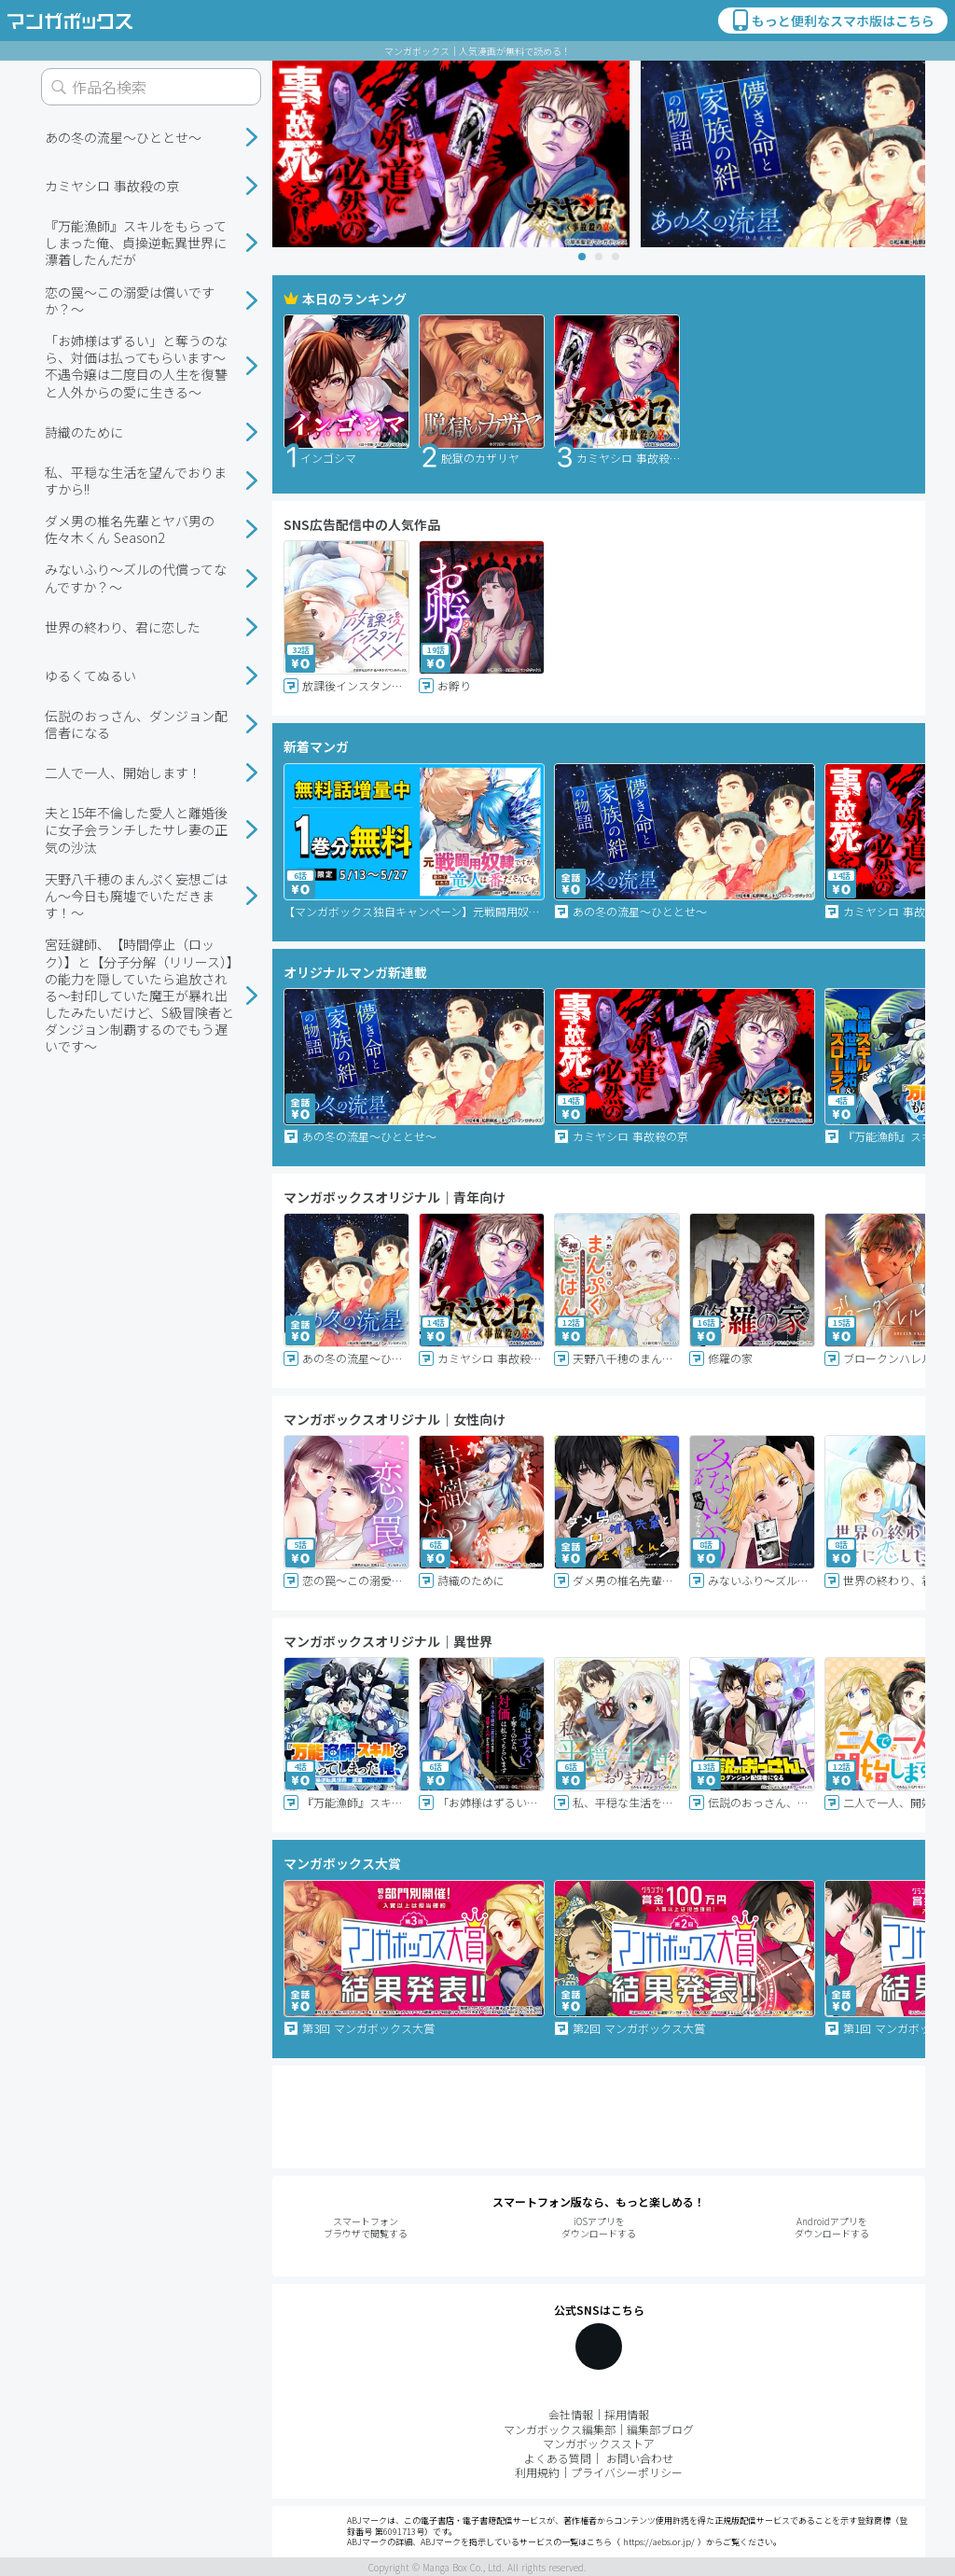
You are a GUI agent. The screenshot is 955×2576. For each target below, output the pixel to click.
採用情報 (626, 2414)
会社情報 (570, 2414)
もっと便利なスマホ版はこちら (831, 20)
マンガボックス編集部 (560, 2429)
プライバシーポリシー (627, 2472)
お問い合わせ (639, 2458)
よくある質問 (557, 2458)
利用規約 (537, 2472)
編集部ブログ (660, 2429)
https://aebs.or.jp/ (659, 2542)
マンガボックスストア (599, 2443)
